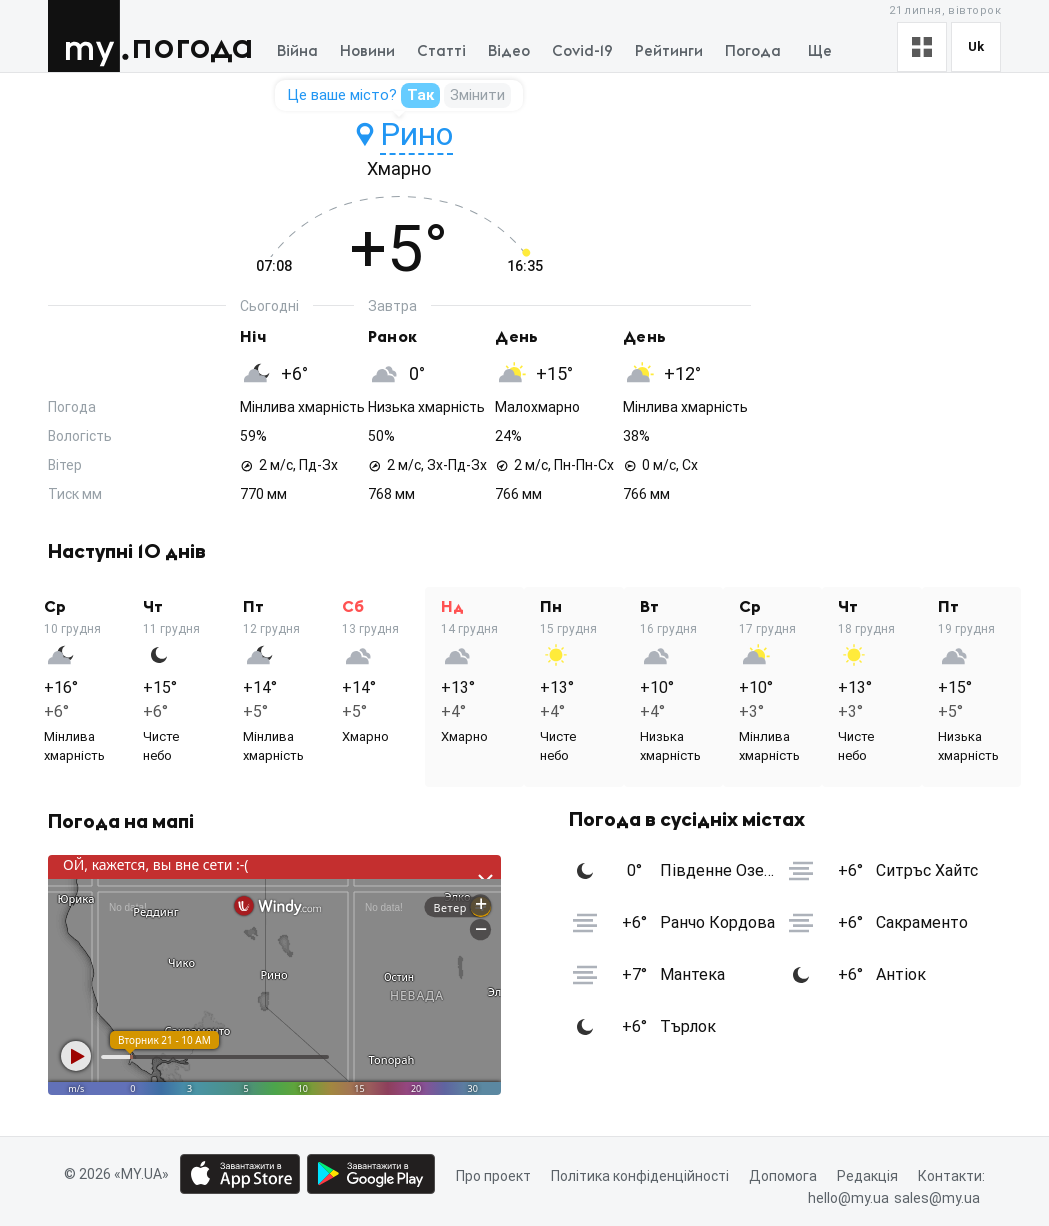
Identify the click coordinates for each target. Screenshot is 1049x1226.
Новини (367, 51)
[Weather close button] (274, 975)
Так (420, 95)
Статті (441, 51)
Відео (509, 51)
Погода (192, 47)
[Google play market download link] (371, 1174)
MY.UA (88, 36)
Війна (297, 51)
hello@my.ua (848, 1199)
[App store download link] (240, 1174)
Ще (820, 51)
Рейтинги (669, 51)
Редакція (867, 1176)
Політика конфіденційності (640, 1176)
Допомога (783, 1176)
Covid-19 (582, 51)
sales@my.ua (937, 1199)
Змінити (477, 95)
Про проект (493, 1176)
